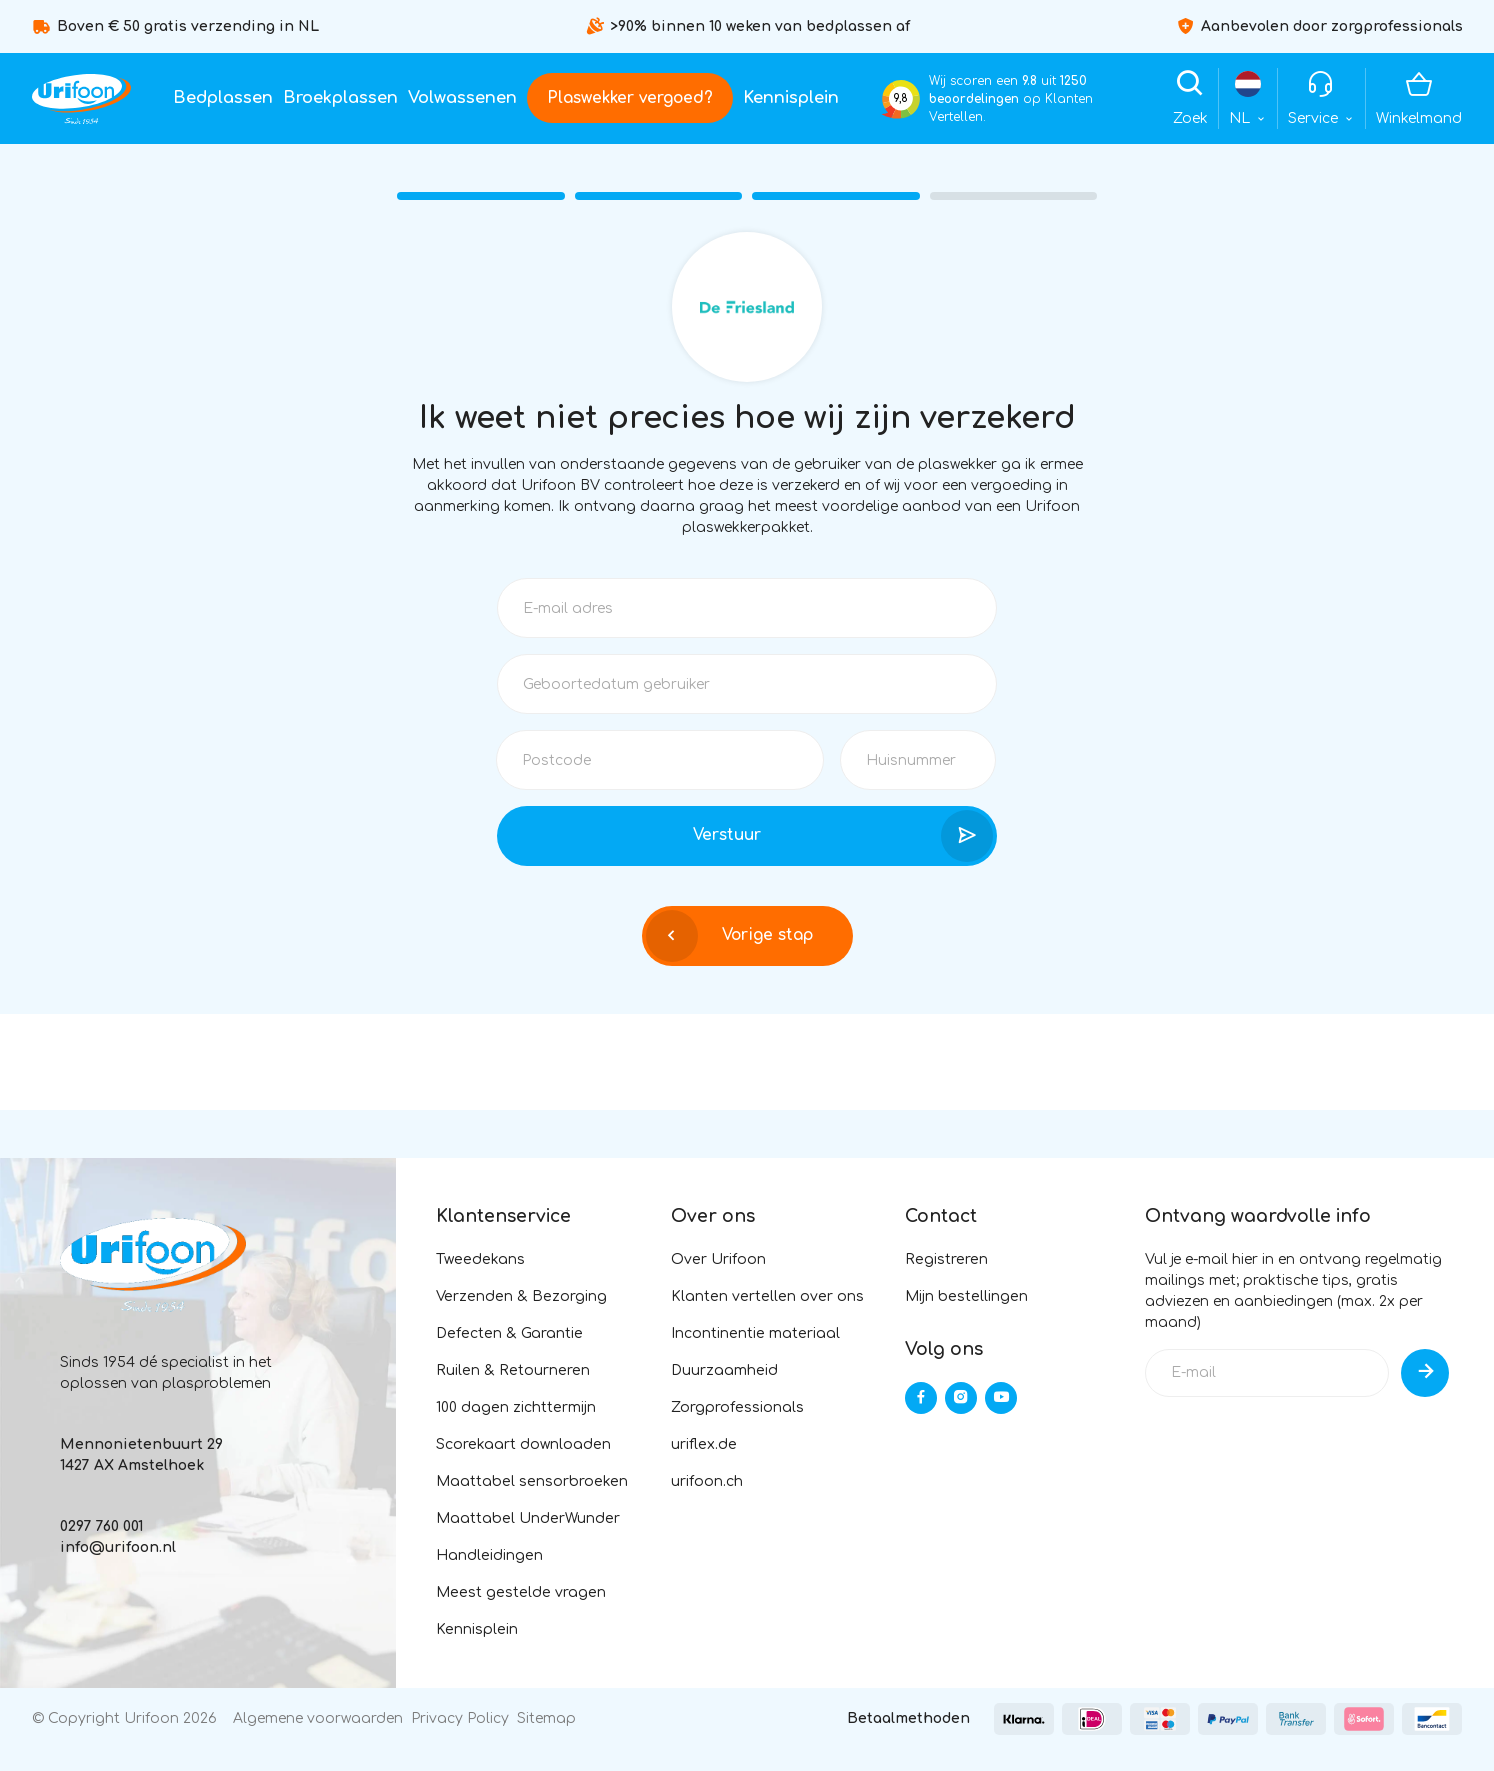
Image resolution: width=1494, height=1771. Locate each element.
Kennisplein (791, 98)
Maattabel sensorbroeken (532, 1481)
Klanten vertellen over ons (767, 1296)
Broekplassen (340, 98)
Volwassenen (462, 98)
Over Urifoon (718, 1259)
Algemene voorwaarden (318, 1718)
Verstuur (843, 836)
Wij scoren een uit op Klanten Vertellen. (1011, 99)
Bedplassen (223, 98)
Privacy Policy (460, 1718)
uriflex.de (704, 1444)
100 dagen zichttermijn (516, 1407)
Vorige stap (729, 936)
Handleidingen (489, 1555)
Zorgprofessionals (737, 1407)
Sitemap (546, 1718)
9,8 (901, 98)
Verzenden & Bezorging (521, 1296)
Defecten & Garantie (509, 1333)
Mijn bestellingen (966, 1296)
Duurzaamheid (724, 1370)
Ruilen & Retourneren (513, 1370)
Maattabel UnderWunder (528, 1518)
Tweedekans (480, 1259)
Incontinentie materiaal (755, 1333)
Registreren (946, 1259)
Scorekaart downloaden (523, 1444)
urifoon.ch (707, 1481)
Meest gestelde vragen (521, 1592)
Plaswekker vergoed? (630, 98)
